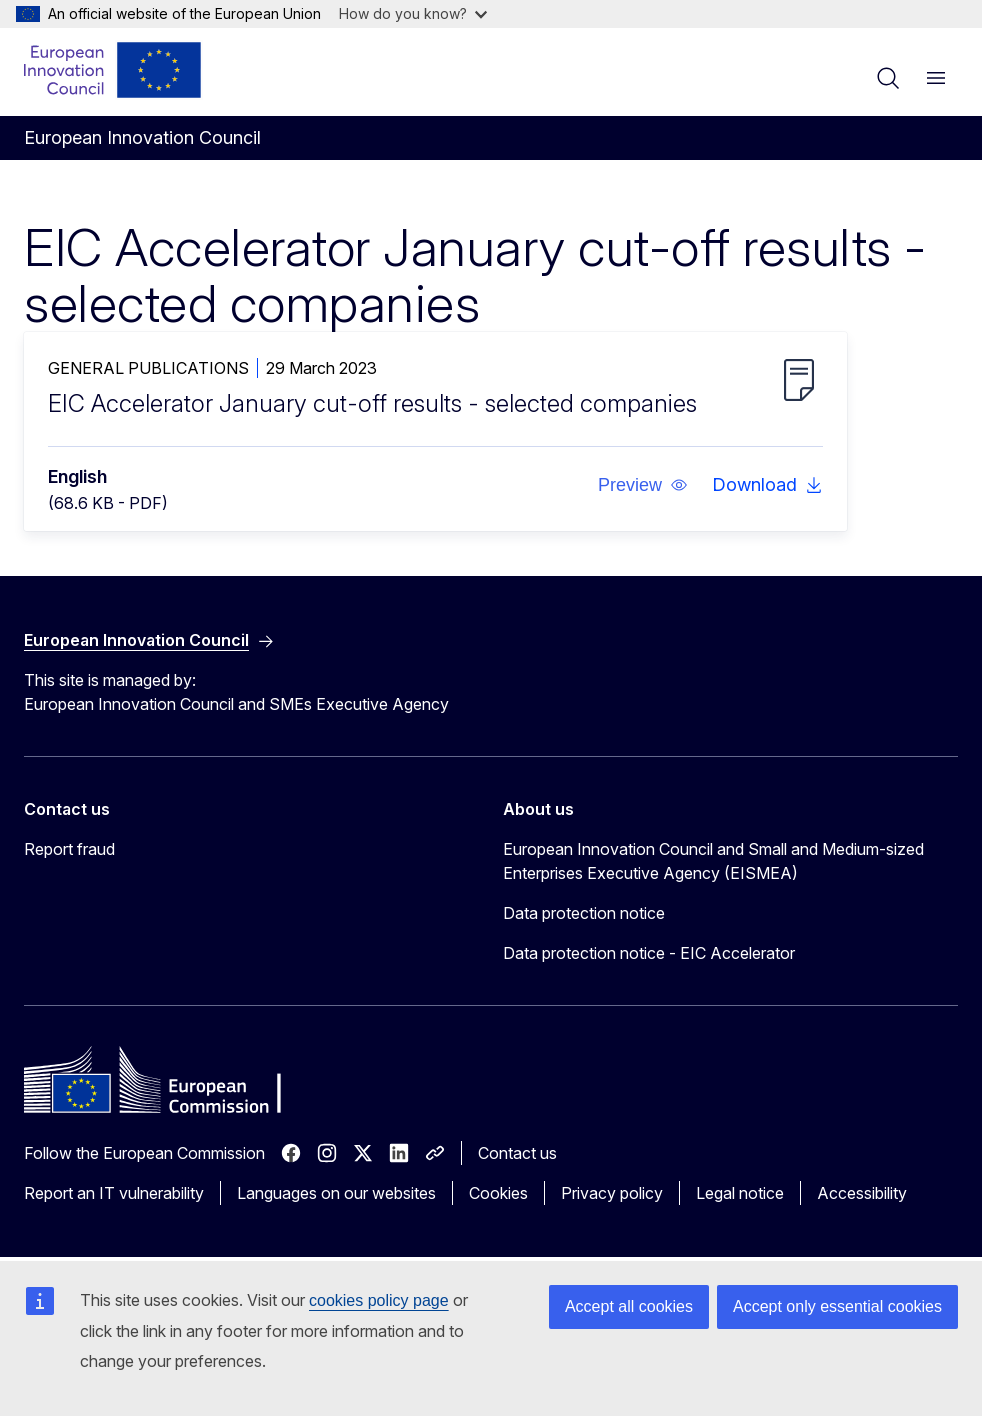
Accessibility (862, 1193)
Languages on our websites (336, 1193)
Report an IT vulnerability (114, 1193)
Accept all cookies (629, 1306)
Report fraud (69, 849)
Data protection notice (584, 913)
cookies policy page (379, 1300)
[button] (643, 485)
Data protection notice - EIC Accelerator (649, 953)
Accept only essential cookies (837, 1306)
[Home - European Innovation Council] (113, 70)
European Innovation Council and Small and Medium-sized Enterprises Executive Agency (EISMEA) (713, 861)
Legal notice (740, 1193)
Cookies (498, 1193)
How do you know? (413, 13)
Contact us (517, 1153)
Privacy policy (612, 1193)
